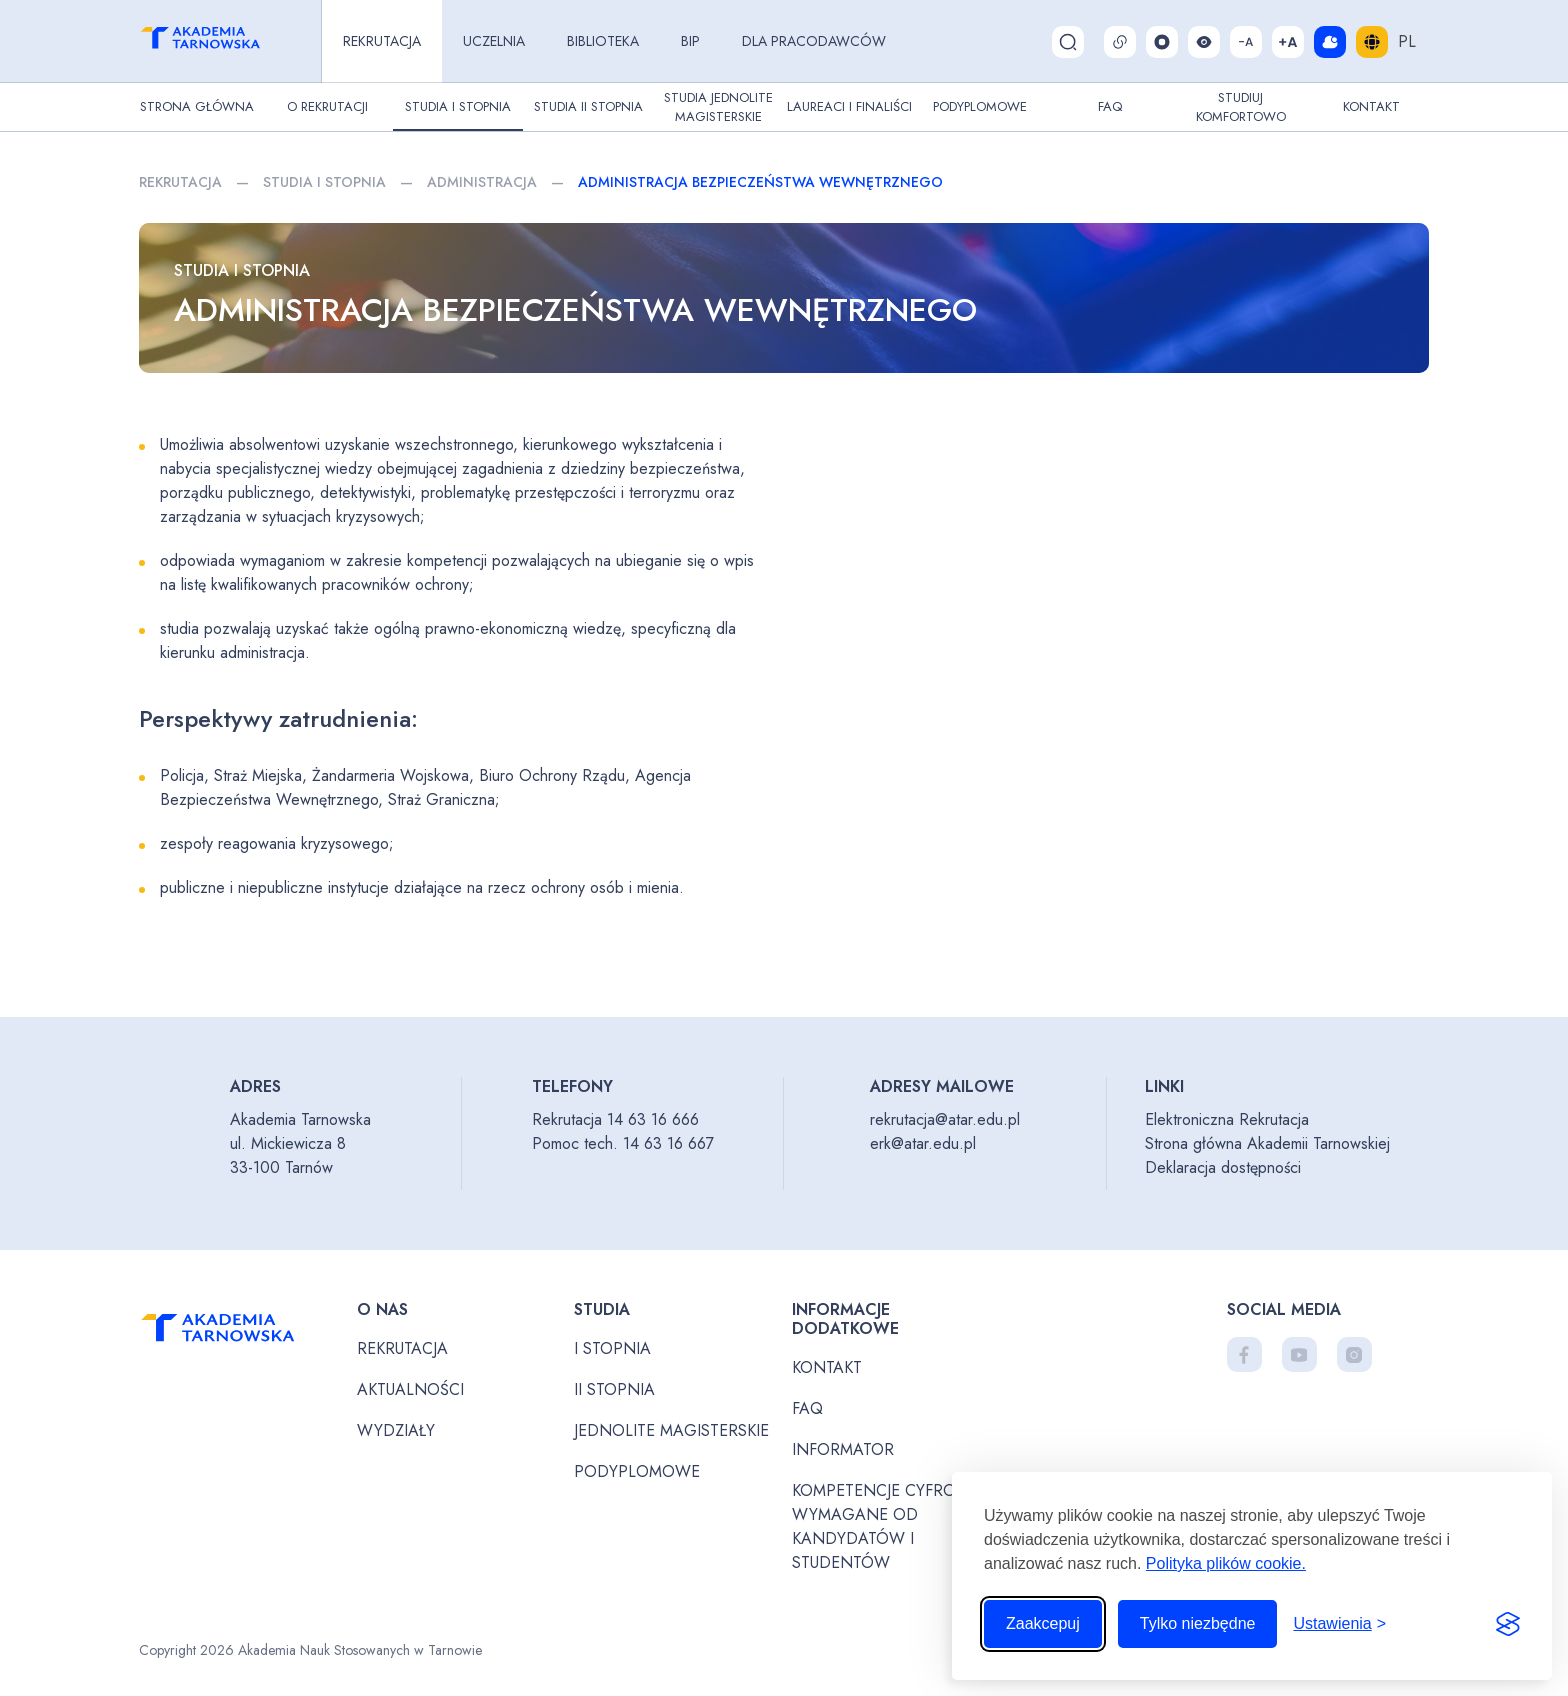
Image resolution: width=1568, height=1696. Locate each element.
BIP (690, 41)
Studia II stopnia (588, 106)
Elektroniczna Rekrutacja (1227, 1119)
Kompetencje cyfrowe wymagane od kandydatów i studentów (886, 1526)
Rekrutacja (382, 41)
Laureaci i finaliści (849, 106)
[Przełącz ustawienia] (1339, 1624)
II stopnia (614, 1389)
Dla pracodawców (814, 41)
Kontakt (1371, 106)
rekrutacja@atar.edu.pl (945, 1119)
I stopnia (612, 1348)
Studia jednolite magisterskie (718, 107)
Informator (843, 1449)
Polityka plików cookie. (1226, 1563)
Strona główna (197, 106)
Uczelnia (494, 41)
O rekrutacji (327, 106)
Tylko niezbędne (1198, 1623)
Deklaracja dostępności (1223, 1167)
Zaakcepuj (1043, 1623)
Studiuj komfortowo (1241, 107)
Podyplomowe (980, 106)
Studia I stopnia (458, 106)
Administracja (482, 182)
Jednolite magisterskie (671, 1430)
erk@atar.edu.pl (923, 1143)
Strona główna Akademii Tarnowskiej (1267, 1143)
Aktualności (410, 1389)
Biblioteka (603, 41)
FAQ (1110, 106)
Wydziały (396, 1430)
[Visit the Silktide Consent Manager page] (1508, 1624)
